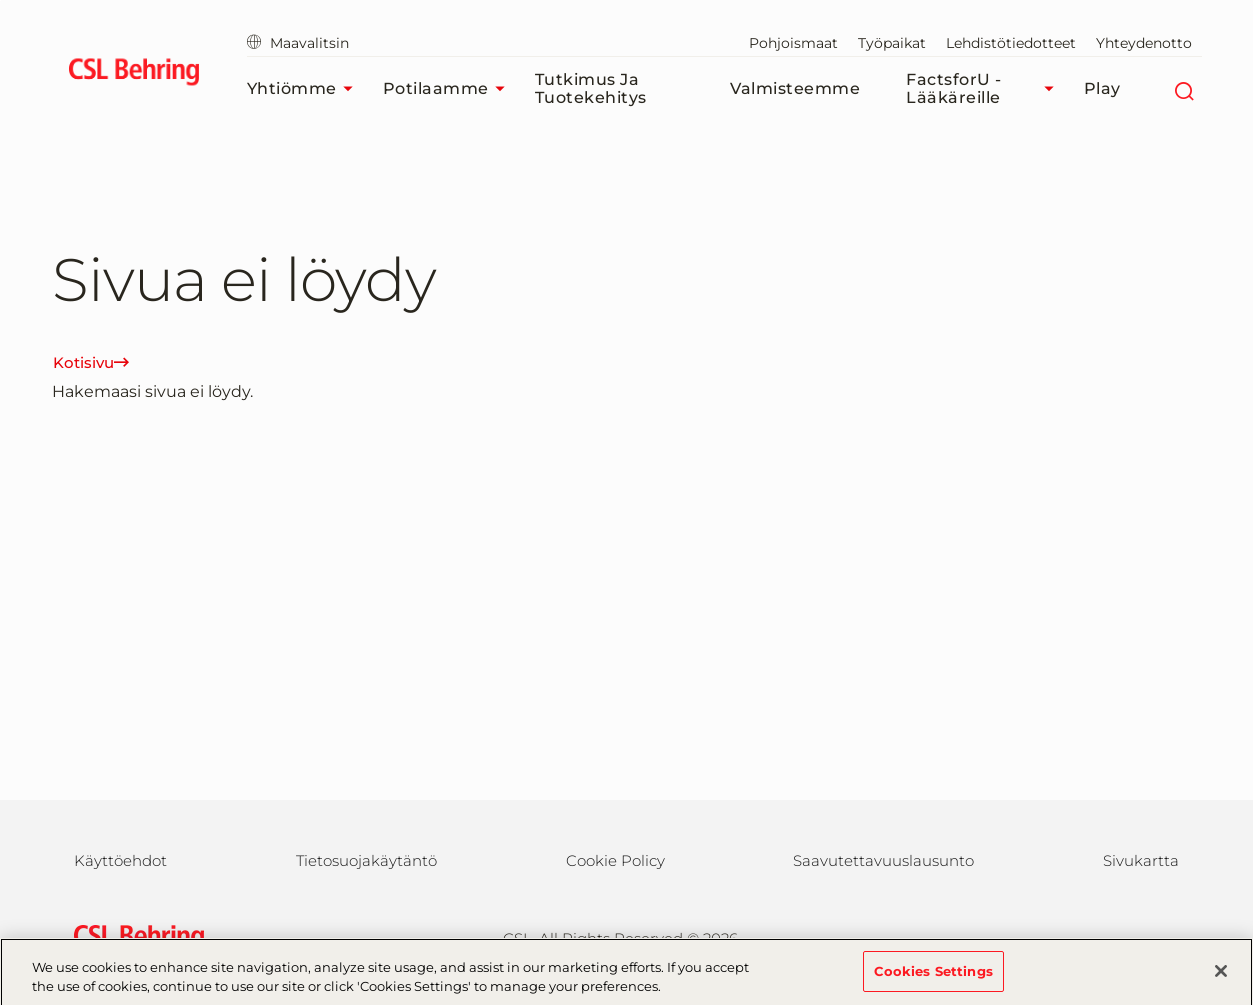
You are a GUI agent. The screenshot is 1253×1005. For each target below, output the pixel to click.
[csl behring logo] (134, 936)
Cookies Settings (933, 979)
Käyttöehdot (120, 860)
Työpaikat (892, 43)
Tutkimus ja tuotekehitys (591, 88)
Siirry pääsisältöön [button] (0, 0)
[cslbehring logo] (134, 75)
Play (1102, 88)
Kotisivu (91, 362)
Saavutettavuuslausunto (883, 860)
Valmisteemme (795, 88)
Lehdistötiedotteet (1011, 43)
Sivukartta (1141, 860)
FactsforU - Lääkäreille (984, 88)
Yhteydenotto (1144, 43)
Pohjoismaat (793, 43)
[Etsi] (1184, 89)
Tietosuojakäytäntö (366, 860)
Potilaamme (449, 89)
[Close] (1221, 979)
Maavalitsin (298, 43)
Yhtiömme (305, 89)
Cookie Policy (615, 860)
